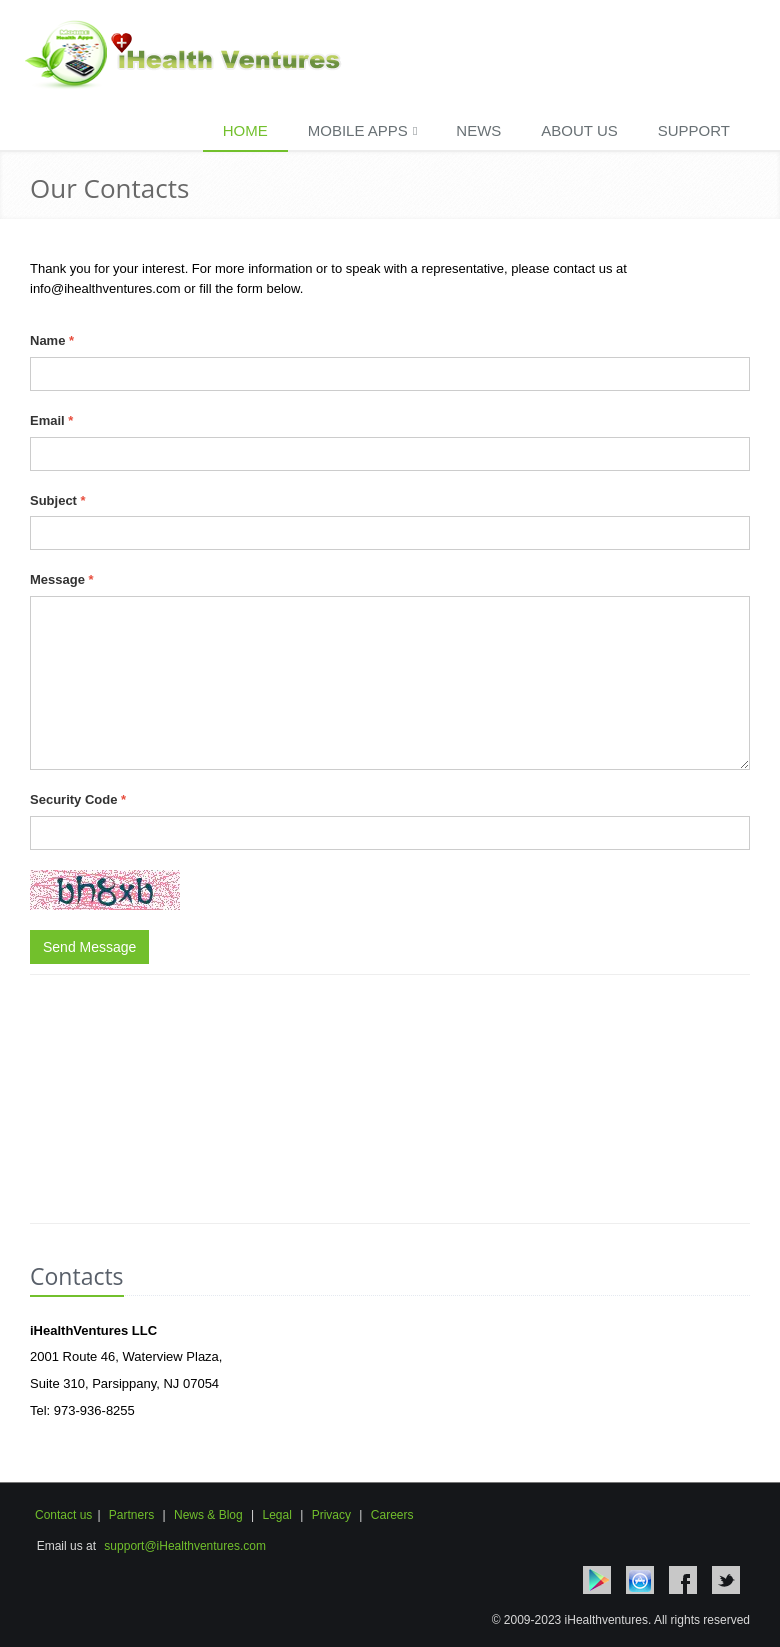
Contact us (63, 1515)
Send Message (89, 947)
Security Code (78, 799)
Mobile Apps (363, 130)
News (478, 130)
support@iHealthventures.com (185, 1546)
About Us (579, 130)
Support (694, 130)
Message (62, 579)
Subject (58, 500)
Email (51, 420)
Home (245, 130)
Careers (392, 1515)
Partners (131, 1515)
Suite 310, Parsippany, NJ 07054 (124, 1383)
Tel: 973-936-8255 (82, 1410)
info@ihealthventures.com (107, 288)
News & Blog (208, 1515)
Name (52, 340)
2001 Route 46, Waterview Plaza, (126, 1356)
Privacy (329, 1515)
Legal (276, 1515)
